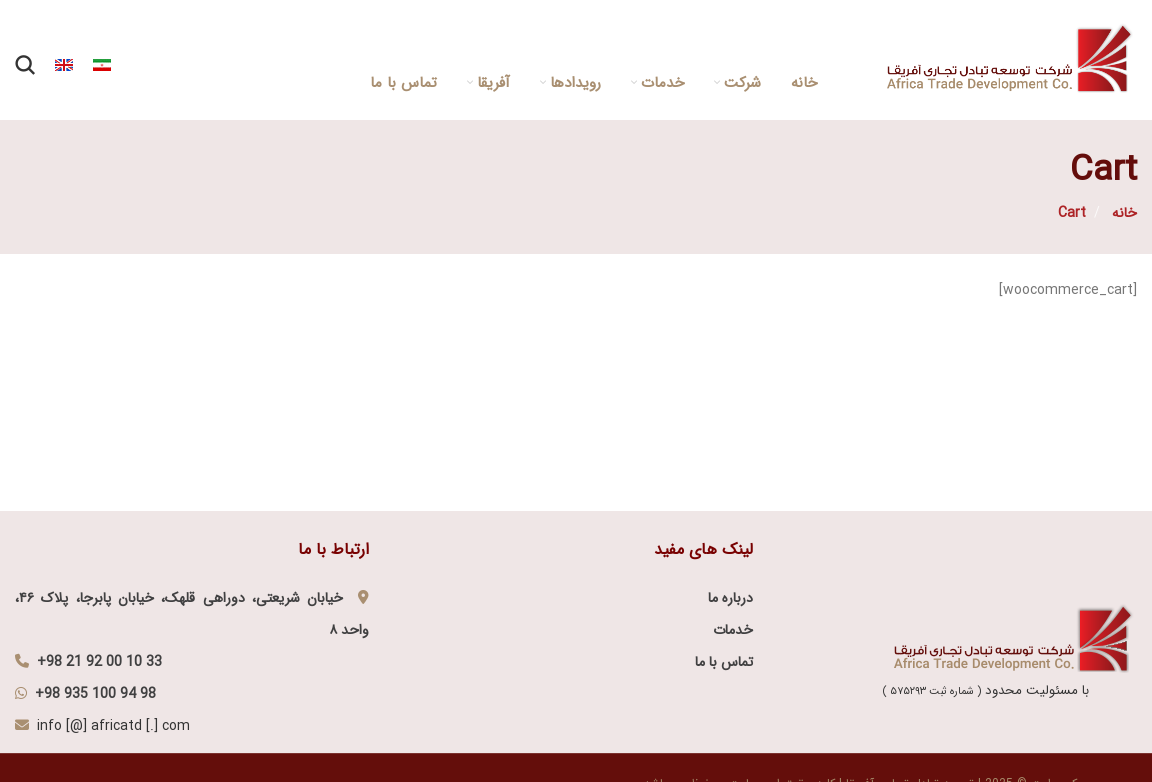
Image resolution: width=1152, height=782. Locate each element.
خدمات (733, 630)
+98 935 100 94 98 (95, 694)
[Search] (25, 65)
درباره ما (730, 598)
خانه (1122, 213)
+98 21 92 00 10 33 (99, 662)
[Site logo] (1012, 59)
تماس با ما (724, 662)
